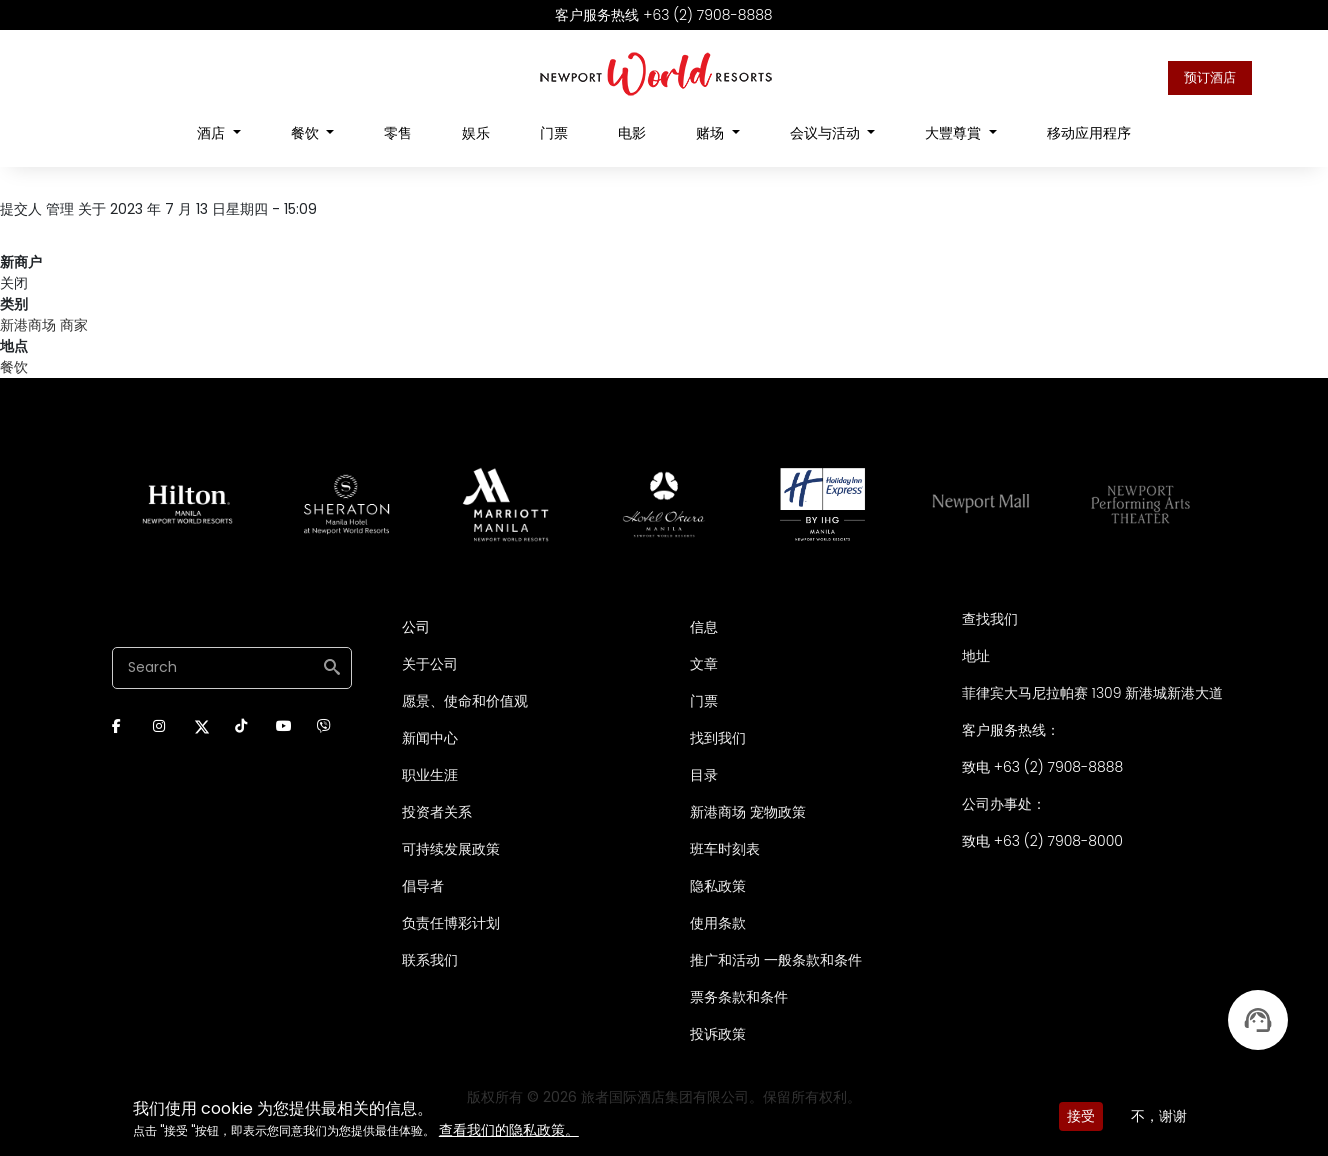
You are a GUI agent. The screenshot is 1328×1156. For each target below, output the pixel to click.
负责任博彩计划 (451, 923)
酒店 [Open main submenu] (213, 133)
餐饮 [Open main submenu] (307, 133)
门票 (554, 133)
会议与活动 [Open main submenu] (827, 133)
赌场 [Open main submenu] (712, 133)
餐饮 (14, 367)
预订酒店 (1210, 77)
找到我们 (718, 738)
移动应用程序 (1089, 133)
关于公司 (430, 664)
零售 (398, 133)
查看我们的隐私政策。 (509, 1130)
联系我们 (430, 960)
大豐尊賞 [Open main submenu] (955, 133)
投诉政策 (718, 1034)
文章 (704, 664)
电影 (632, 133)
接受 (1081, 1116)
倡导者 (423, 886)
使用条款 (718, 923)
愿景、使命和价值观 (465, 701)
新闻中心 (430, 738)
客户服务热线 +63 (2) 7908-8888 (663, 15)
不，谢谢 (1159, 1116)
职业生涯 (430, 775)
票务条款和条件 (739, 997)
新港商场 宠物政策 (748, 812)
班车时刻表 (725, 849)
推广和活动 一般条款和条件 (776, 960)
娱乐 (476, 133)
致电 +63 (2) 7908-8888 (1042, 767)
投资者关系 (437, 812)
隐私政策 (718, 886)
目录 (704, 775)
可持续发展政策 (451, 849)
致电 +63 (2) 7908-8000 (1042, 841)
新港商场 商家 (44, 325)
